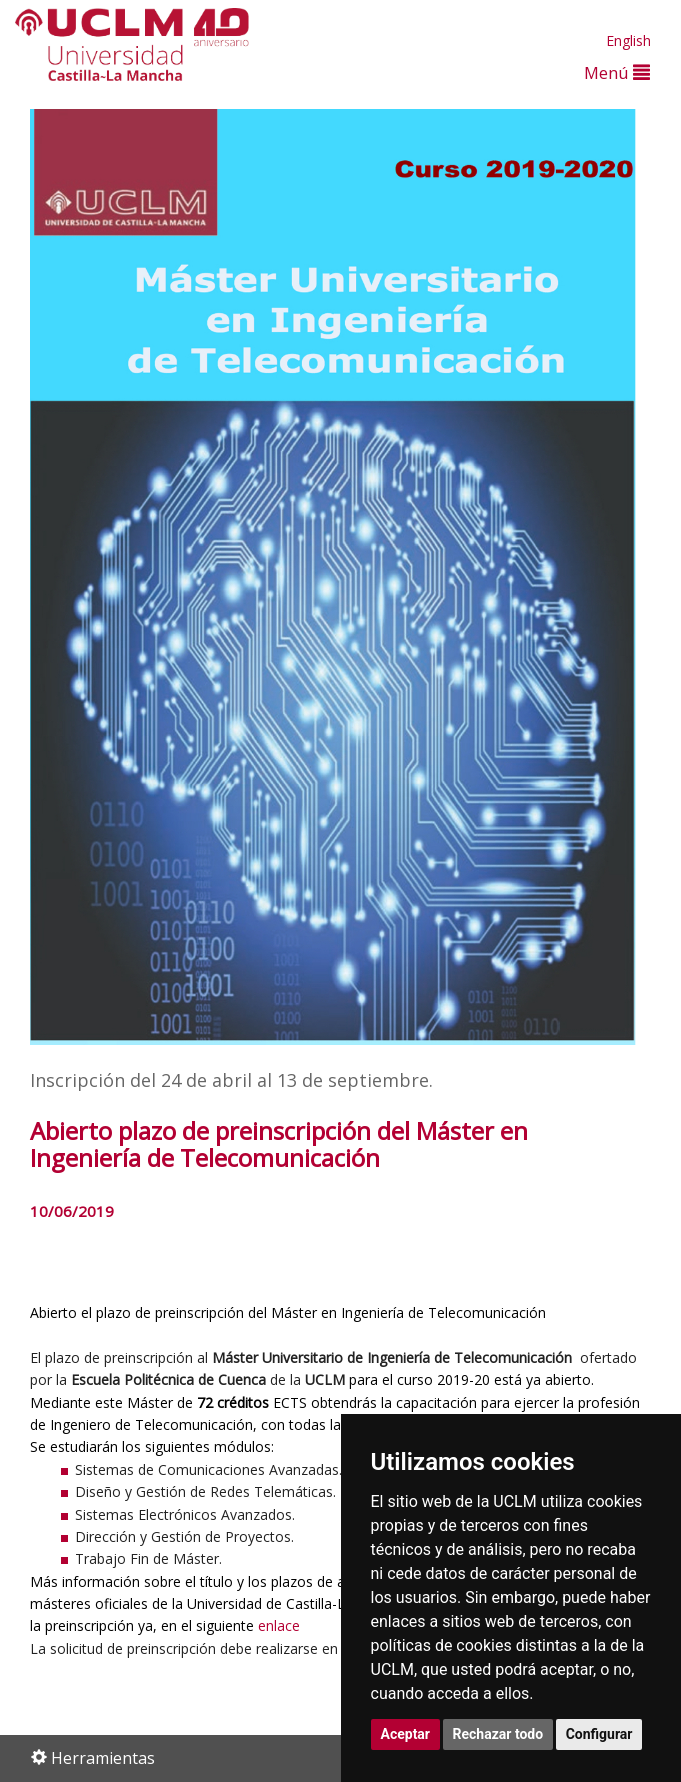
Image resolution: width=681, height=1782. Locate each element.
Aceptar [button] (406, 1734)
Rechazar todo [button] (498, 1734)
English (628, 40)
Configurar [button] (599, 1734)
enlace (279, 1625)
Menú (617, 72)
